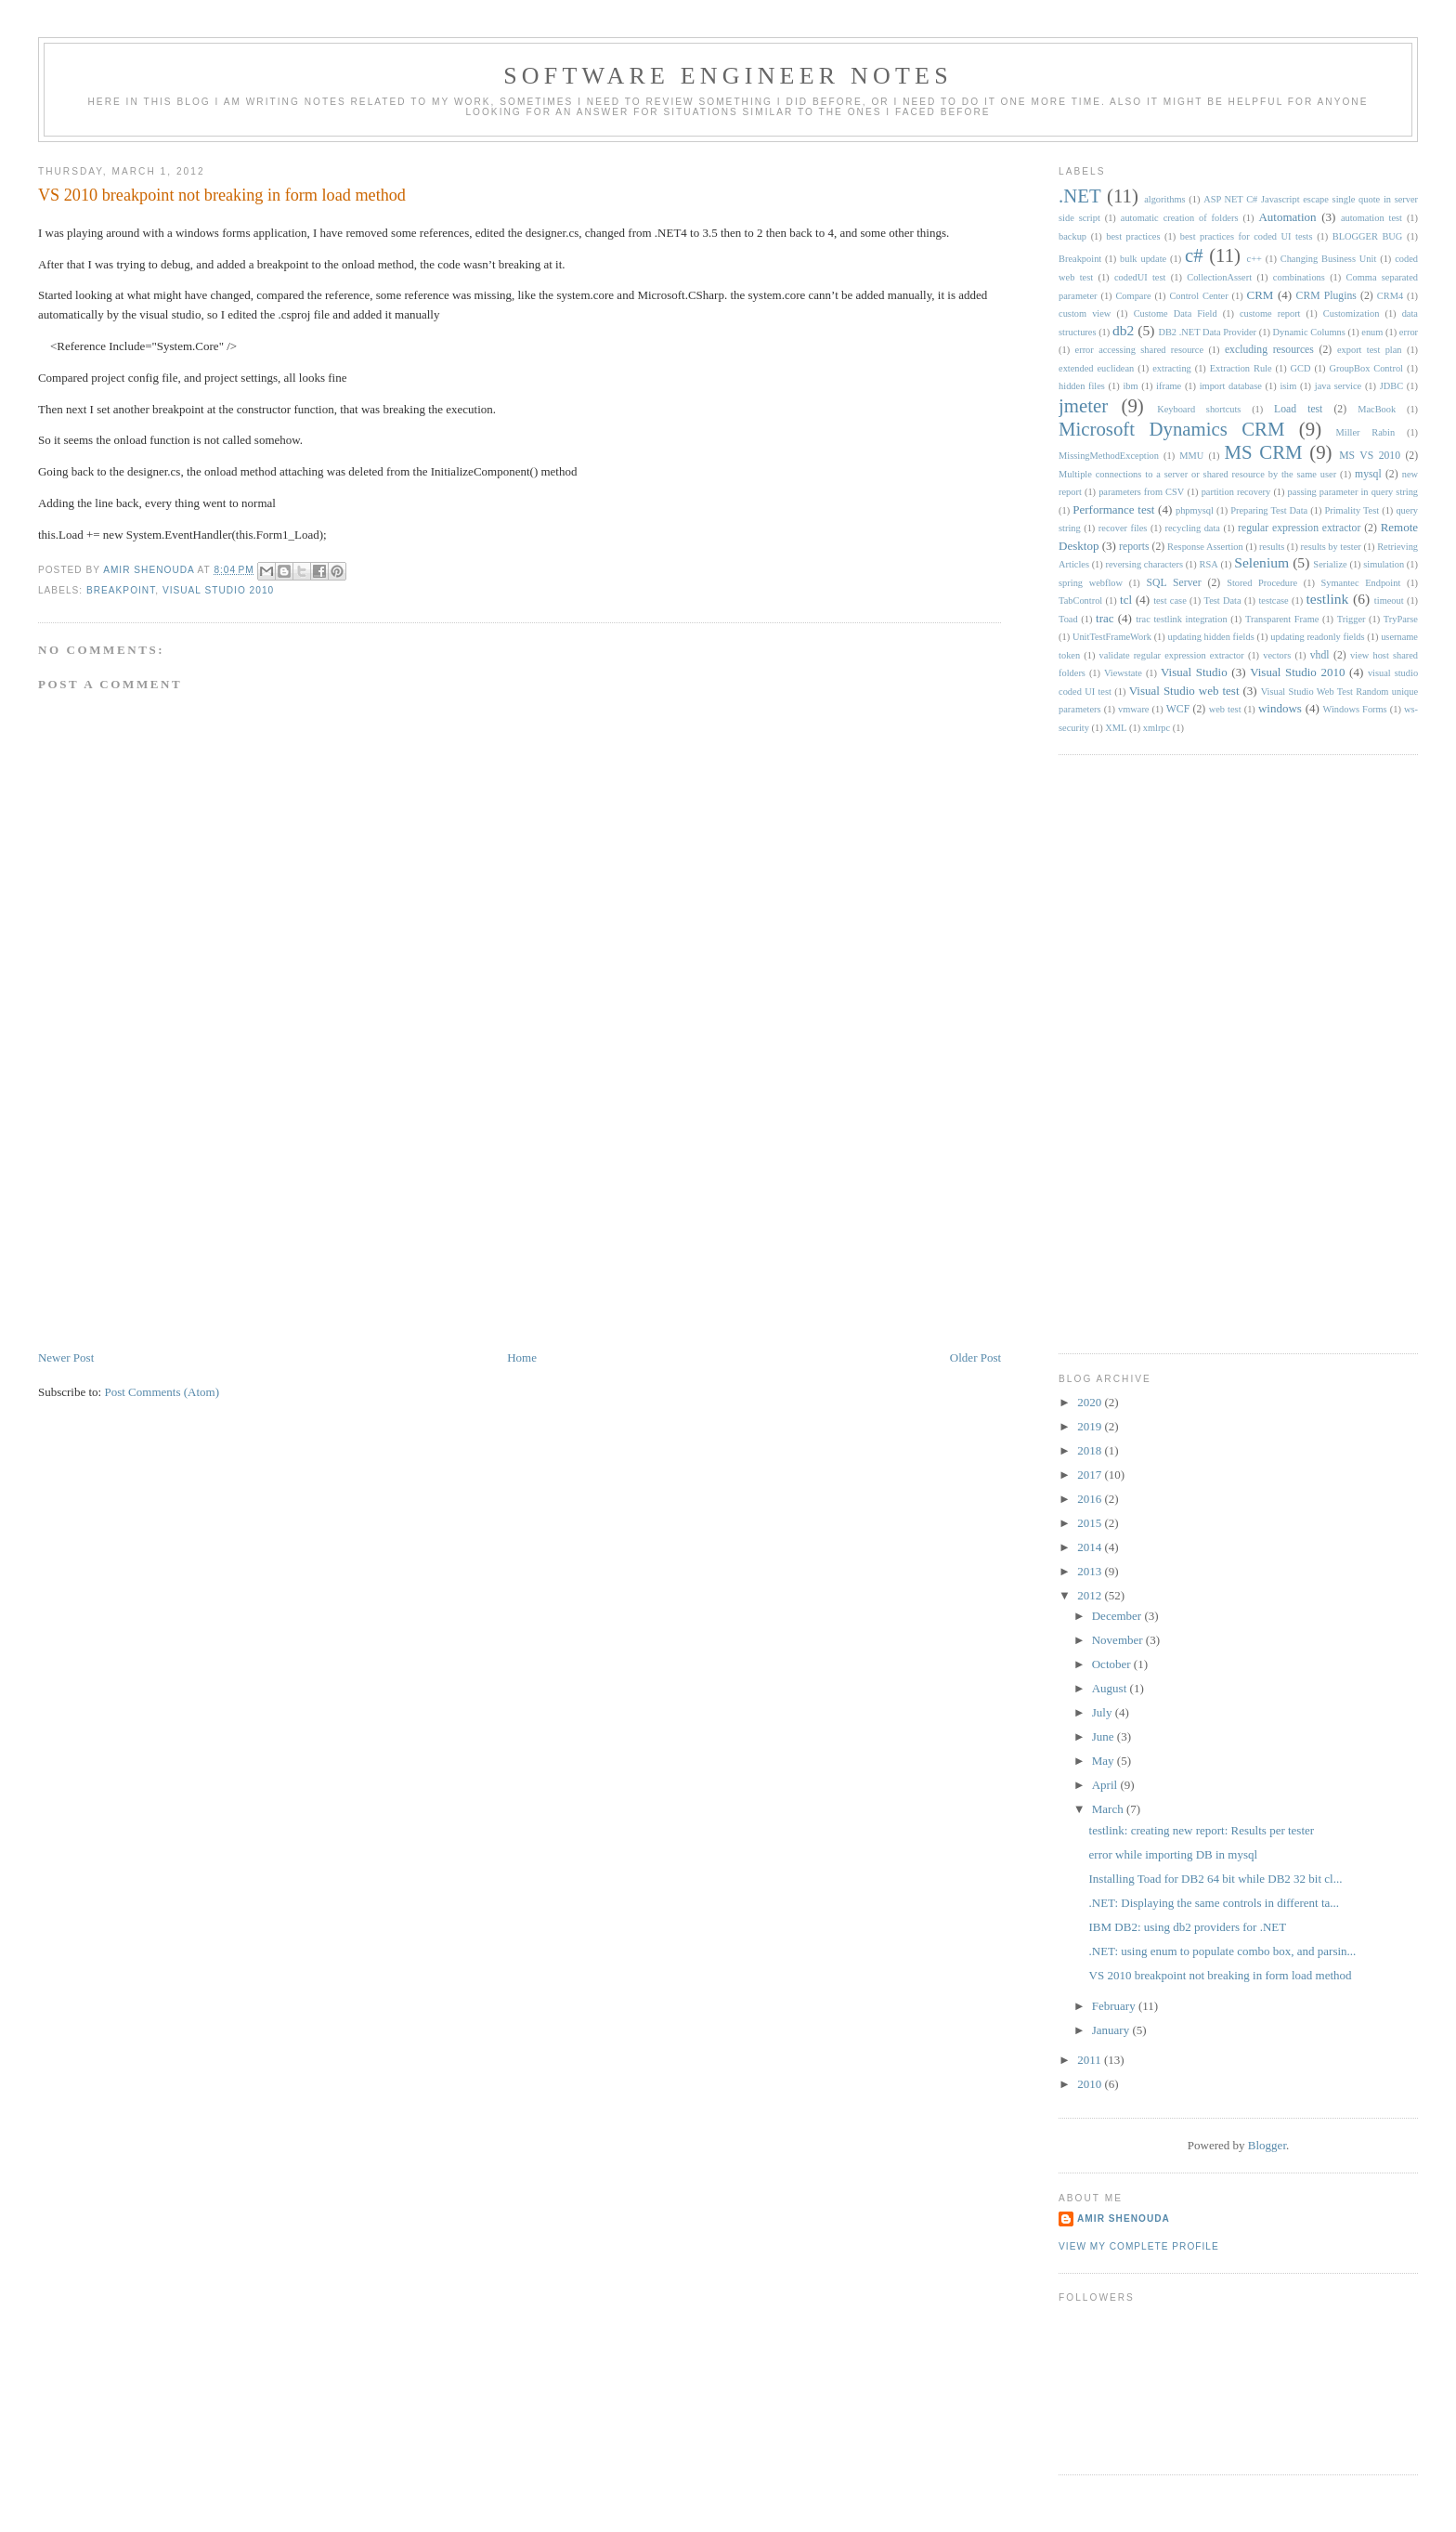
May (1104, 1761)
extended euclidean (1096, 368)
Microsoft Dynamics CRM (1171, 428)
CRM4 (1390, 296)
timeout (1389, 600)
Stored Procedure (1262, 583)
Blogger (1267, 2145)
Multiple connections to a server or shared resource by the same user (1197, 474)
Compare (1132, 296)
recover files (1123, 528)
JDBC (1391, 386)
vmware (1133, 709)
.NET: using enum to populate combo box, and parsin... (1223, 1951)
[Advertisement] (177, 1219)
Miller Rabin (1366, 432)
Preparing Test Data (1268, 510)
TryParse (1401, 619)
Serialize (1329, 564)
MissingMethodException (1109, 455)
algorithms (1164, 199)
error (1408, 332)
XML (1115, 728)
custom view (1085, 313)
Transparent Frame (1282, 619)
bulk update (1143, 259)
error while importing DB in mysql (1173, 1854)
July (1103, 1712)
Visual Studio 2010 (218, 590)
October (1113, 1664)
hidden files (1082, 386)
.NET (1080, 195)
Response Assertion (1205, 547)
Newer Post (66, 1357)
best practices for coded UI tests (1246, 236)
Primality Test (1351, 510)
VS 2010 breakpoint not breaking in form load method (1220, 1975)
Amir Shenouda (150, 570)
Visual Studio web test (1184, 691)
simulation (1383, 564)
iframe (1168, 386)
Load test (1298, 409)
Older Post (975, 1357)
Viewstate (1123, 673)
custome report (1270, 313)
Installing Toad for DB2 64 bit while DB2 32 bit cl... (1216, 1879)
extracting (1171, 368)
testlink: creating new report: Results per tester (1202, 1830)
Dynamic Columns (1309, 332)
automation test (1371, 218)
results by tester (1331, 547)
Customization (1351, 313)
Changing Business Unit (1328, 259)
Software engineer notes (728, 75)
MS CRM (1264, 452)
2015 (1090, 1523)
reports (1134, 547)
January (1112, 2030)
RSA (1208, 564)
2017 (1090, 1474)
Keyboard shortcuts (1199, 409)
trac (1104, 618)
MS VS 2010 (1369, 456)
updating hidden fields (1211, 637)
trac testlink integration (1181, 619)
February (1115, 2006)
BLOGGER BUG (1367, 236)
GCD (1301, 368)
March (1109, 1809)
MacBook (1377, 409)
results (1271, 547)
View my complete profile (1139, 2246)
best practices (1133, 236)
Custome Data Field (1175, 313)
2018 (1090, 1450)
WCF (1178, 709)
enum (1372, 332)
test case (1170, 600)
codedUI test (1140, 277)
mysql (1368, 474)
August (1111, 1688)
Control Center (1198, 296)
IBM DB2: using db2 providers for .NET (1188, 1927)
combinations (1299, 277)
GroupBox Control (1366, 368)
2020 (1090, 1402)
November (1119, 1640)
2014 (1090, 1547)
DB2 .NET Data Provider (1207, 332)
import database (1231, 386)
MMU (1191, 455)
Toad (1068, 619)
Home (522, 1357)
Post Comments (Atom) (161, 1392)
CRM (1260, 295)
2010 (1090, 2084)
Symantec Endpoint (1361, 583)
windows (1280, 708)
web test (1225, 709)
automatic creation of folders (1180, 218)
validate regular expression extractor (1171, 655)
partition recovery (1236, 492)
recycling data (1192, 528)
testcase (1273, 600)
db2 (1123, 330)
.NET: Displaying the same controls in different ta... (1214, 1903)
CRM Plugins (1326, 296)
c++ (1254, 259)
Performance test (1113, 509)
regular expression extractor (1299, 528)
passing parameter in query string (1353, 492)
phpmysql (1195, 510)
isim (1288, 386)
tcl (1126, 600)
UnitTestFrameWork (1111, 637)
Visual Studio (1194, 672)
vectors (1277, 655)
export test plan (1369, 350)
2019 (1090, 1426)
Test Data (1223, 600)
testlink (1327, 599)
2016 (1090, 1499)
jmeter (1083, 405)
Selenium (1261, 562)
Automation (1287, 217)
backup (1072, 236)
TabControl (1080, 600)
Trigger (1351, 619)
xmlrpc (1156, 728)
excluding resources (1269, 350)
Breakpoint (120, 590)
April (1106, 1785)
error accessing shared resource (1139, 350)
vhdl (1320, 655)
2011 (1090, 2060)
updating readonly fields (1317, 637)
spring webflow (1091, 583)
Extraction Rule (1241, 368)
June (1104, 1736)
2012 (1090, 1595)
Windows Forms (1355, 709)
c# (1194, 255)
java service (1338, 386)
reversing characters (1143, 564)
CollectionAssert (1219, 277)
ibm (1130, 386)
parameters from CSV (1141, 492)
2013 (1090, 1571)
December (1118, 1616)
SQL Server (1173, 583)
